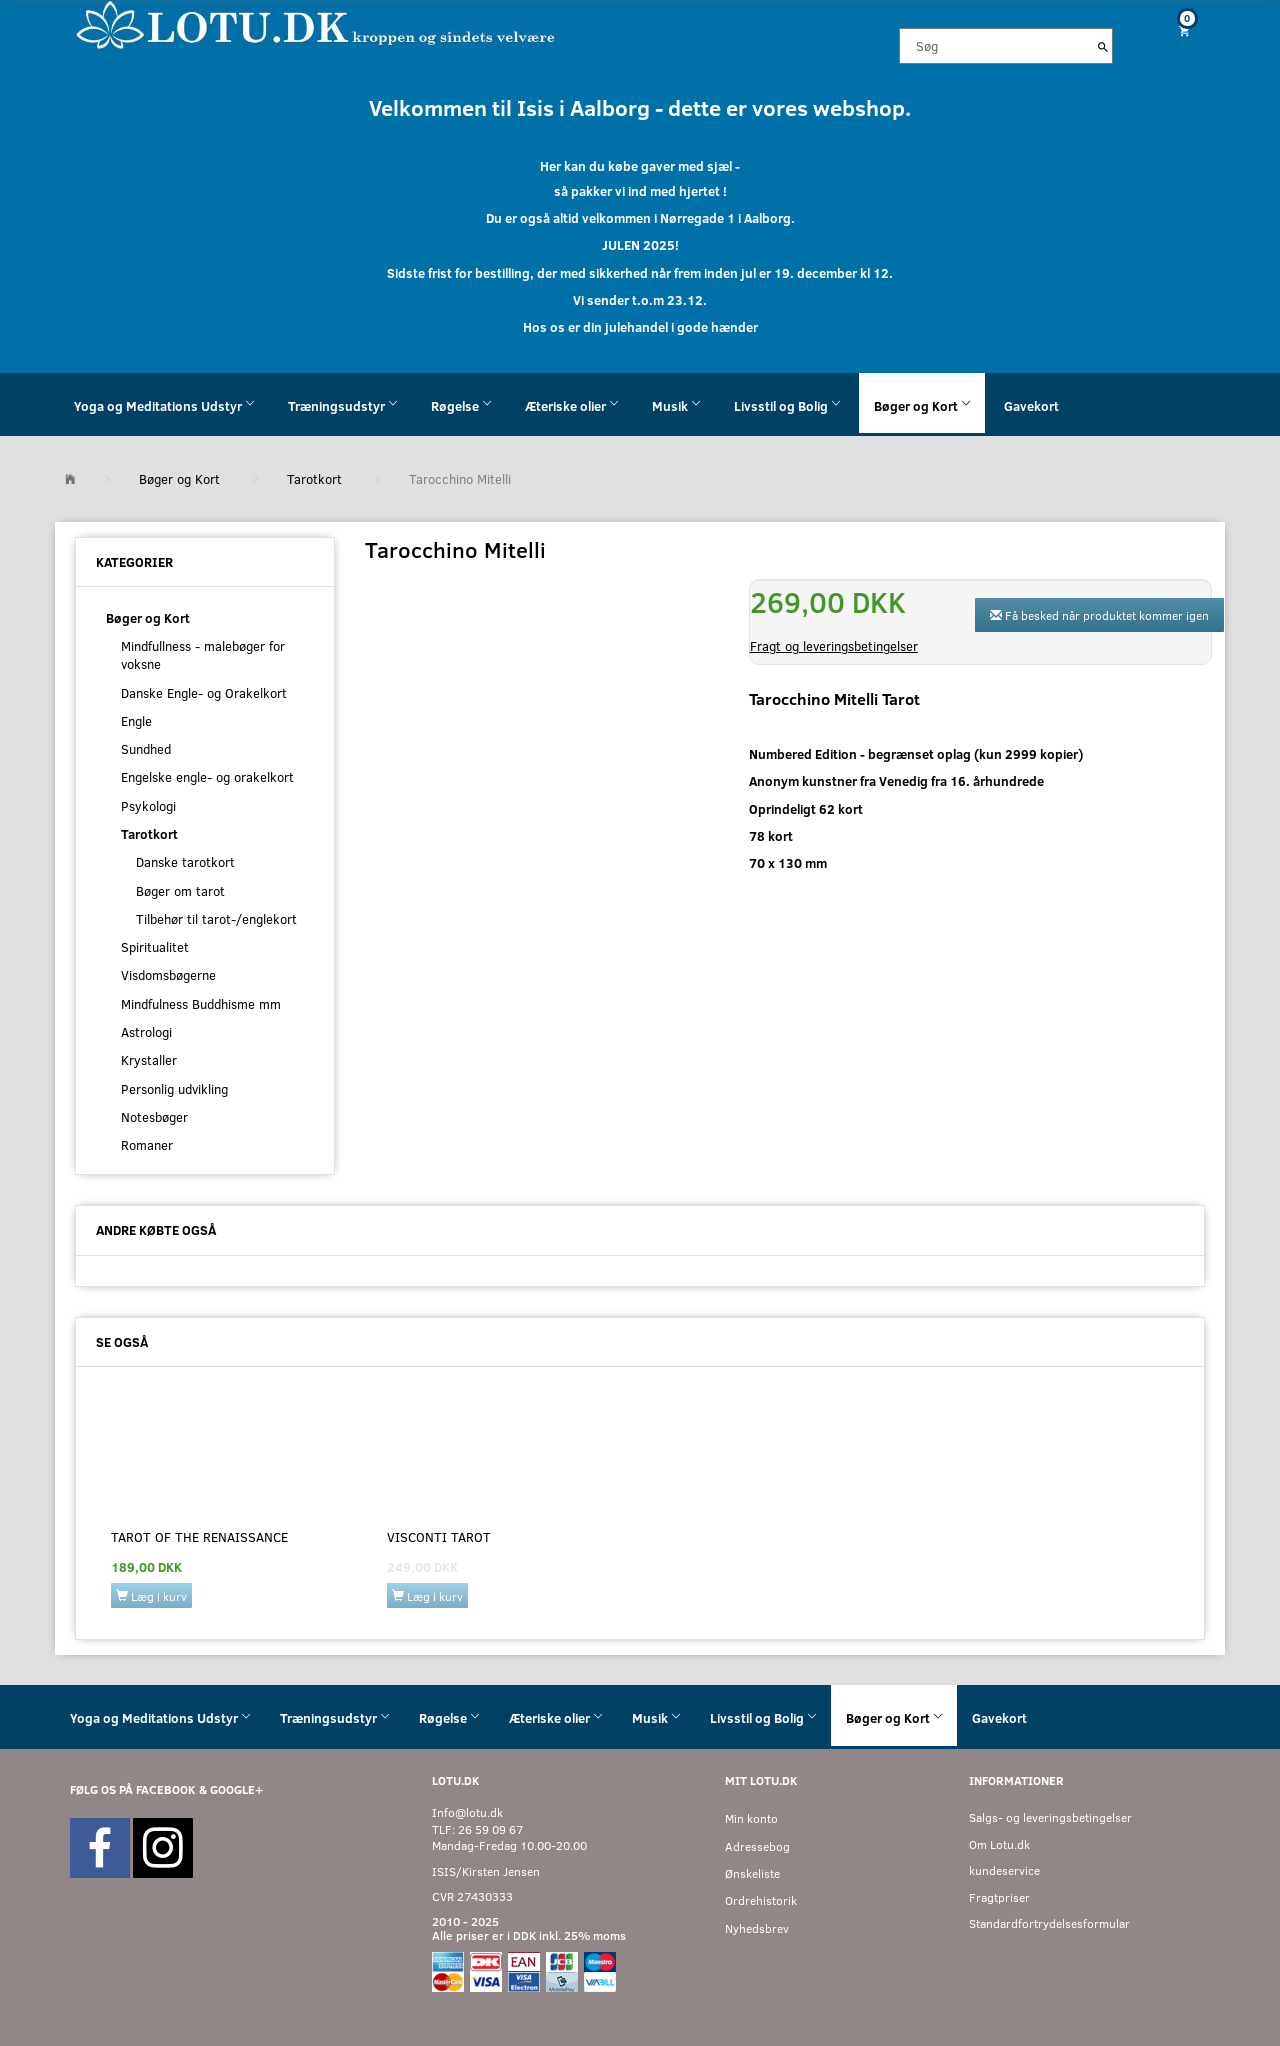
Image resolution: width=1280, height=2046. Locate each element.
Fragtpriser (999, 1897)
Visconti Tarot (439, 1537)
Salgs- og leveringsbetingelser (1050, 1817)
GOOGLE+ (236, 1789)
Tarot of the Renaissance (199, 1537)
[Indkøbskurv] (1177, 30)
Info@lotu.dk (467, 1812)
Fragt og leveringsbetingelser (834, 646)
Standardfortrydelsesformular (1049, 1923)
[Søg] (1103, 46)
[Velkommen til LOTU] (316, 23)
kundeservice (1004, 1870)
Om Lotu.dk (999, 1844)
